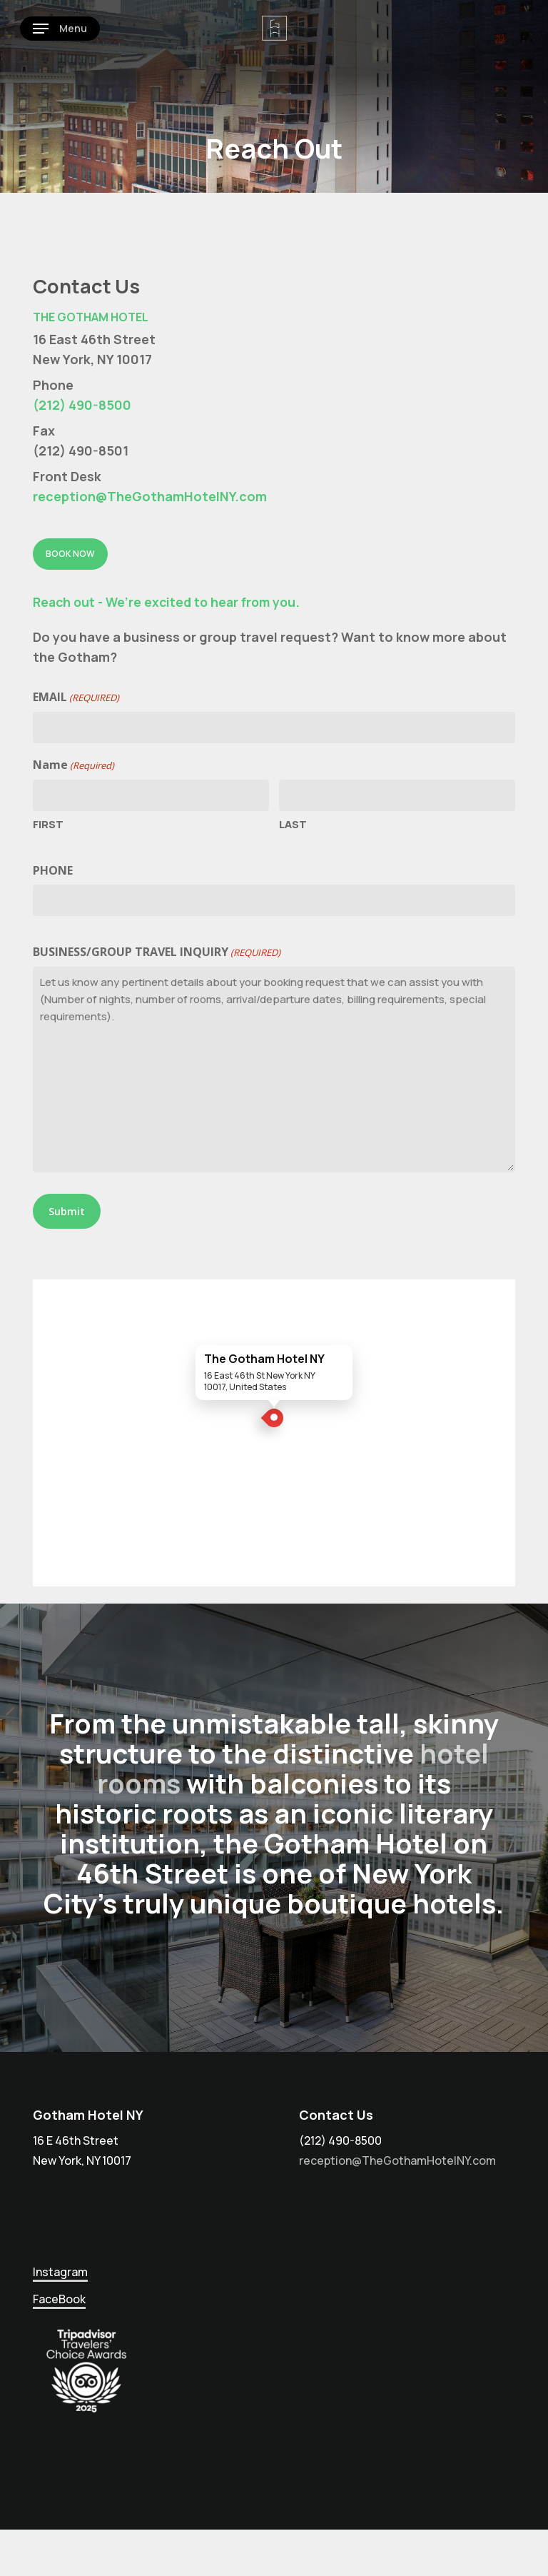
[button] (60, 28)
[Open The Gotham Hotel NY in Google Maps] (274, 1433)
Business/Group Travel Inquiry (156, 952)
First (48, 824)
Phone (53, 870)
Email (76, 698)
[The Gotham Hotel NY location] (274, 1421)
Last (293, 824)
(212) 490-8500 (82, 404)
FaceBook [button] (59, 2299)
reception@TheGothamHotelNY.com (150, 496)
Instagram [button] (60, 2272)
